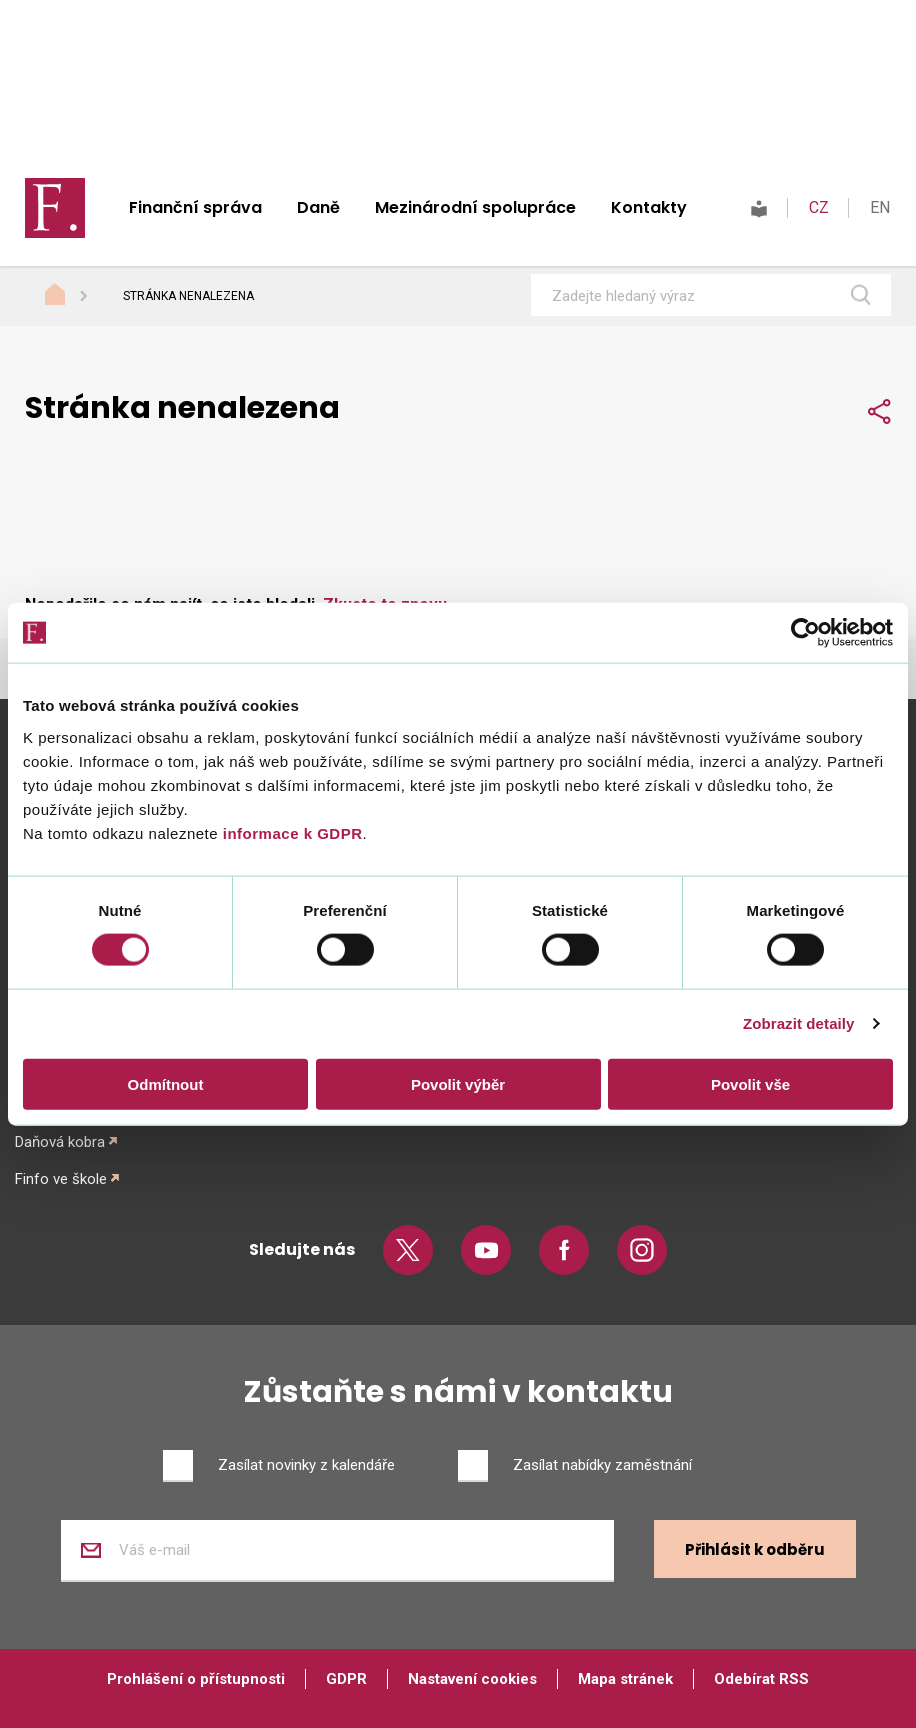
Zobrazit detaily (799, 1023)
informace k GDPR (290, 832)
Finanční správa (195, 207)
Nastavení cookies (472, 1679)
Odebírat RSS (761, 1679)
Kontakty (649, 207)
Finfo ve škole (61, 1179)
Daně (318, 207)
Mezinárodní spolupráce (475, 207)
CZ (819, 207)
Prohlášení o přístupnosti (196, 1679)
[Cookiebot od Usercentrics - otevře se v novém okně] (805, 633)
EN (880, 207)
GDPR (346, 1679)
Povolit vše (750, 1083)
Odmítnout (166, 1083)
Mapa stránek (625, 1679)
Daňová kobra (60, 1142)
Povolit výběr (458, 1083)
